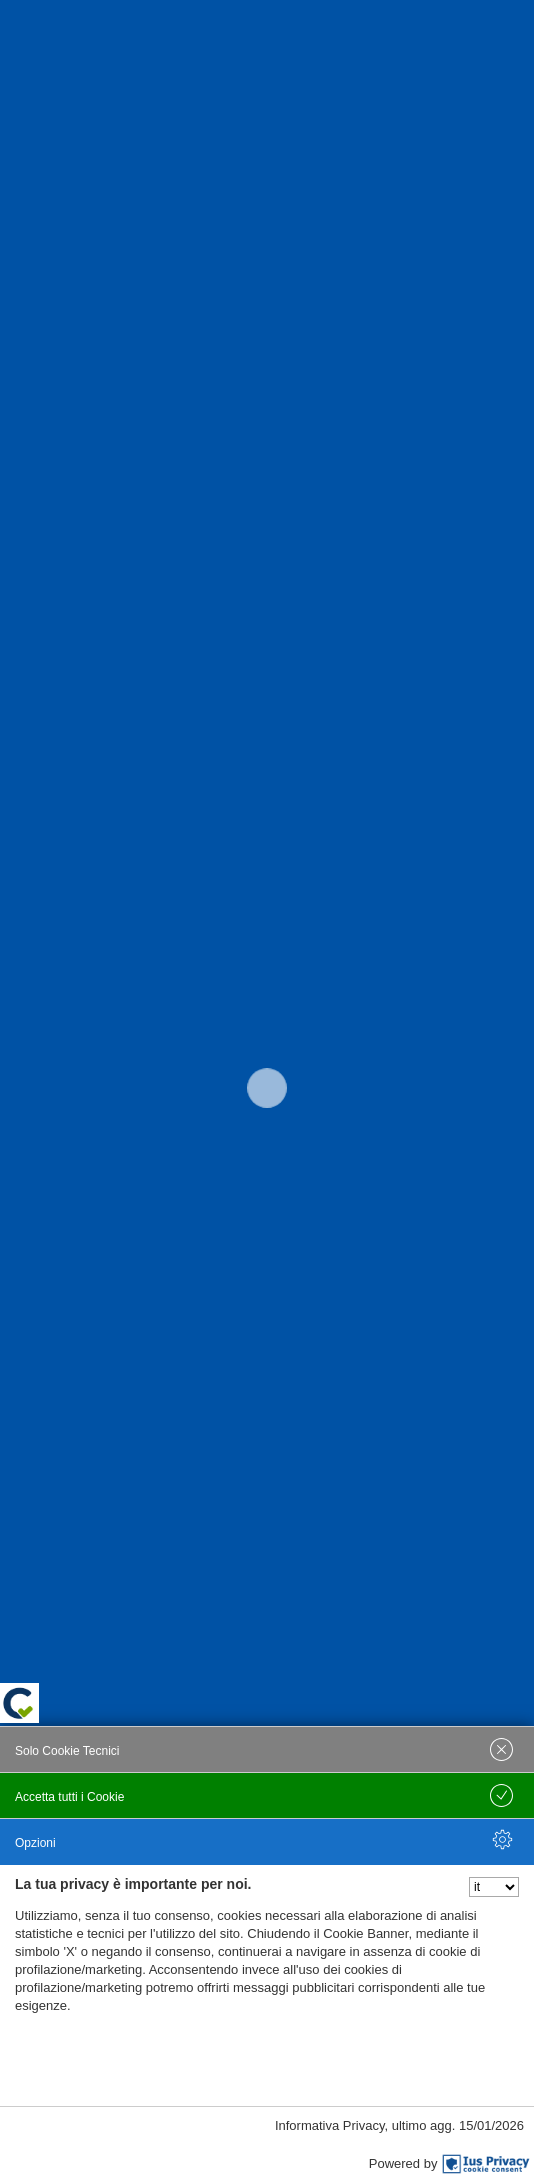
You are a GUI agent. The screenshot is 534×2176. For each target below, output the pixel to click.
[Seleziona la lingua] (494, 1887)
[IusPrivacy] (486, 2164)
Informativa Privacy (330, 2125)
